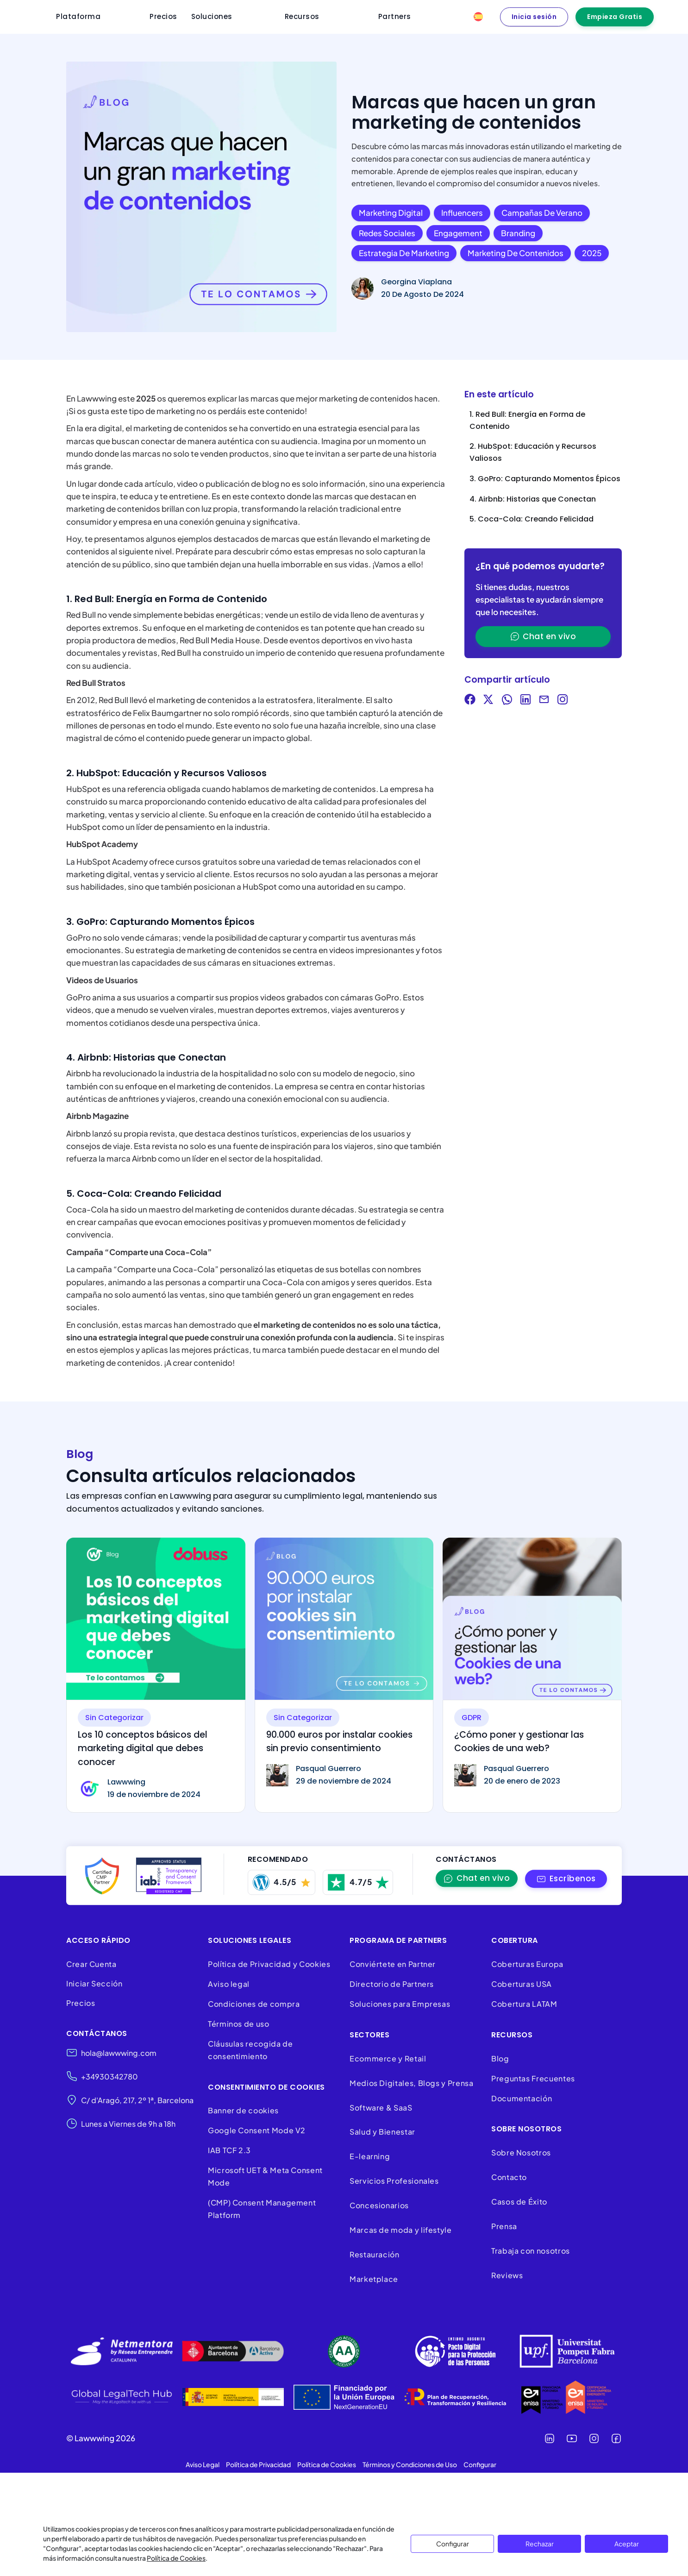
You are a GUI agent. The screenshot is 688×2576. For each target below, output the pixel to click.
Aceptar (626, 2543)
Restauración (375, 2254)
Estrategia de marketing (404, 253)
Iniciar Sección (94, 1983)
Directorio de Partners (392, 1984)
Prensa (504, 2226)
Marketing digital (391, 212)
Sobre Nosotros (521, 2152)
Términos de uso (238, 2024)
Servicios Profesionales (394, 2181)
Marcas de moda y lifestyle (401, 2230)
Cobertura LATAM (524, 2004)
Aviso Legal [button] (202, 2464)
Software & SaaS (381, 2107)
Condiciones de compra (254, 2004)
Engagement (458, 233)
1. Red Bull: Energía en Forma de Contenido (527, 420)
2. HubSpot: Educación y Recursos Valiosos (532, 452)
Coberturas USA (521, 1984)
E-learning (370, 2156)
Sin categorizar (114, 1717)
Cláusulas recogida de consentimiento (250, 2050)
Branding (518, 233)
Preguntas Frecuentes (533, 2078)
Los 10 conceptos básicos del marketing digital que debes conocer (142, 1748)
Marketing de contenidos (515, 253)
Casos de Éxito (519, 2201)
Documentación (521, 2098)
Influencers (462, 212)
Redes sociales (387, 233)
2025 (591, 253)
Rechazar (539, 2543)
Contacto (509, 2177)
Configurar (452, 2543)
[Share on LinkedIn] (525, 701)
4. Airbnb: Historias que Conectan (532, 499)
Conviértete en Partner (393, 1964)
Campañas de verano (541, 212)
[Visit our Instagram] (562, 701)
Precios (80, 2003)
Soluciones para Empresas (400, 2004)
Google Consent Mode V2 (257, 2130)
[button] (566, 1879)
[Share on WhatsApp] (507, 701)
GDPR (472, 1717)
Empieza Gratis (614, 16)
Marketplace (374, 2279)
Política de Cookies (176, 2558)
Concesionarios (379, 2205)
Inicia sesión (534, 16)
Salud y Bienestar (382, 2131)
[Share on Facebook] (469, 701)
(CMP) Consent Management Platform (262, 2209)
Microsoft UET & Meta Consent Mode (265, 2176)
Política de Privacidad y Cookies (269, 1964)
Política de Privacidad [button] (258, 2464)
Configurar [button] (479, 2464)
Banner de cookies (244, 2110)
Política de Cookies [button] (326, 2464)
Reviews (507, 2275)
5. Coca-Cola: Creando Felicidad (531, 519)
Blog (500, 2058)
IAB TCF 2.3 (229, 2150)
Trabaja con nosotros (530, 2251)
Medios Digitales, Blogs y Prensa (411, 2083)
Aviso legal (229, 1984)
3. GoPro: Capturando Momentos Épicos (544, 478)
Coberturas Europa (527, 1964)
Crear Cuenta (91, 1964)
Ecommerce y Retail (388, 2058)
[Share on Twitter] (488, 701)
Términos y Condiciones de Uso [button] (410, 2464)
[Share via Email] (544, 701)
